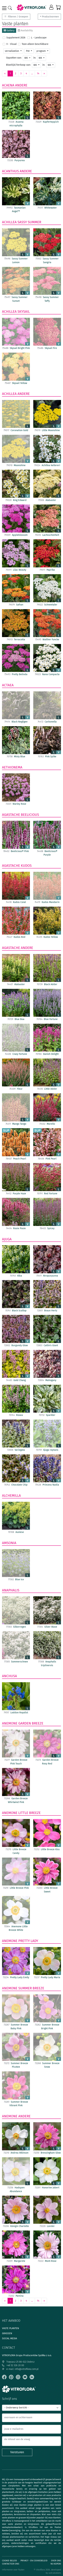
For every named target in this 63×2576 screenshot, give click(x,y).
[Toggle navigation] (5, 8)
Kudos (26, 866)
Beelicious (30, 815)
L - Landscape (39, 37)
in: (34, 57)
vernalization (12, 51)
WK (26, 57)
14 (38, 73)
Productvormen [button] (50, 16)
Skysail (23, 311)
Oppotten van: (14, 57)
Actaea (8, 685)
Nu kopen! (56, 2563)
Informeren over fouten (13, 2569)
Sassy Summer (29, 222)
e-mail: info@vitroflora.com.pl (20, 2369)
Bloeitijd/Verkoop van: (18, 64)
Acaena (8, 85)
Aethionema (12, 767)
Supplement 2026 (15, 37)
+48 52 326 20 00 (13, 2365)
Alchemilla (11, 1495)
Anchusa (9, 1676)
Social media (9, 2338)
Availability (25, 30)
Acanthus (10, 171)
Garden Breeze (30, 1723)
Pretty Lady (28, 1941)
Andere (21, 85)
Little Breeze (29, 1813)
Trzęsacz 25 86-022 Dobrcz (18, 2361)
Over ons (56, 2560)
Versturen (17, 2452)
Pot (28, 51)
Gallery (9, 30)
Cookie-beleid (9, 2560)
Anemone (9, 1723)
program (41, 51)
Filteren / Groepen (16, 16)
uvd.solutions (55, 2573)
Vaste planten (10, 2328)
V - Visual (11, 44)
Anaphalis (10, 1590)
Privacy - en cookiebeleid (33, 2560)
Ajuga (7, 1239)
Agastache (11, 815)
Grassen (7, 2333)
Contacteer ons (10, 2563)
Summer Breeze (31, 1988)
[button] (52, 7)
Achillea (9, 222)
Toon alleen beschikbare (35, 44)
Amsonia (9, 1543)
